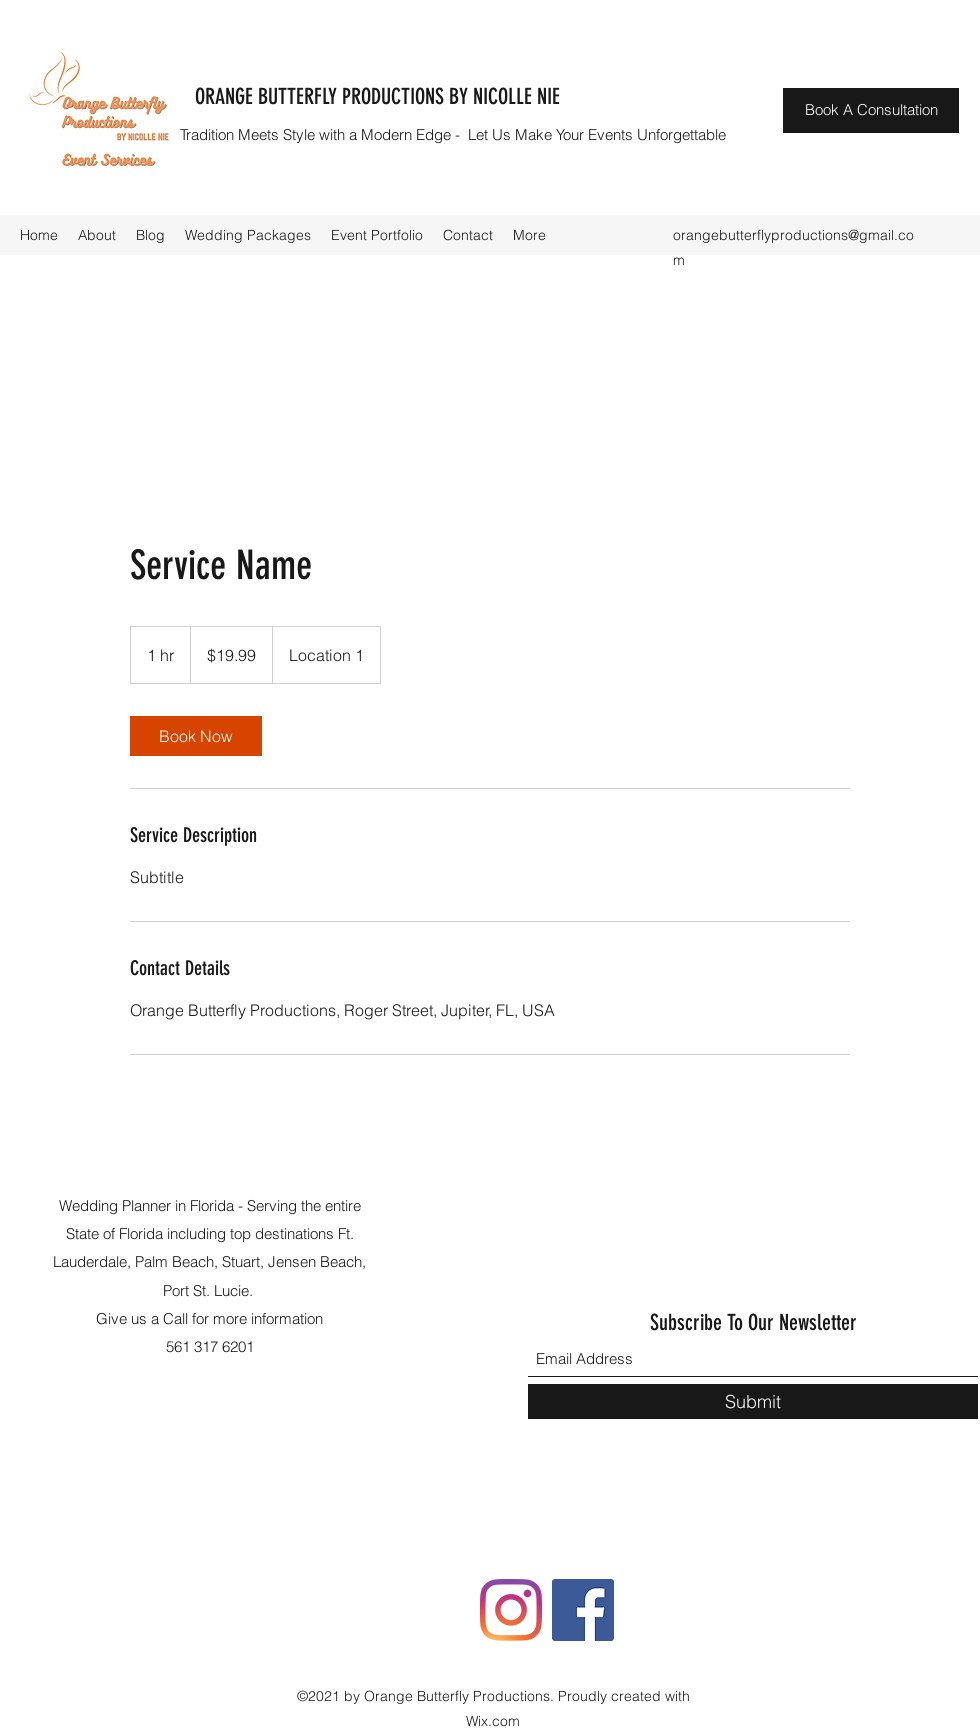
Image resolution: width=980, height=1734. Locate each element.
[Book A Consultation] (871, 110)
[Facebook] (583, 1610)
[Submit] (753, 1401)
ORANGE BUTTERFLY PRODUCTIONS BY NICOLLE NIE (377, 96)
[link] (196, 736)
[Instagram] (511, 1610)
